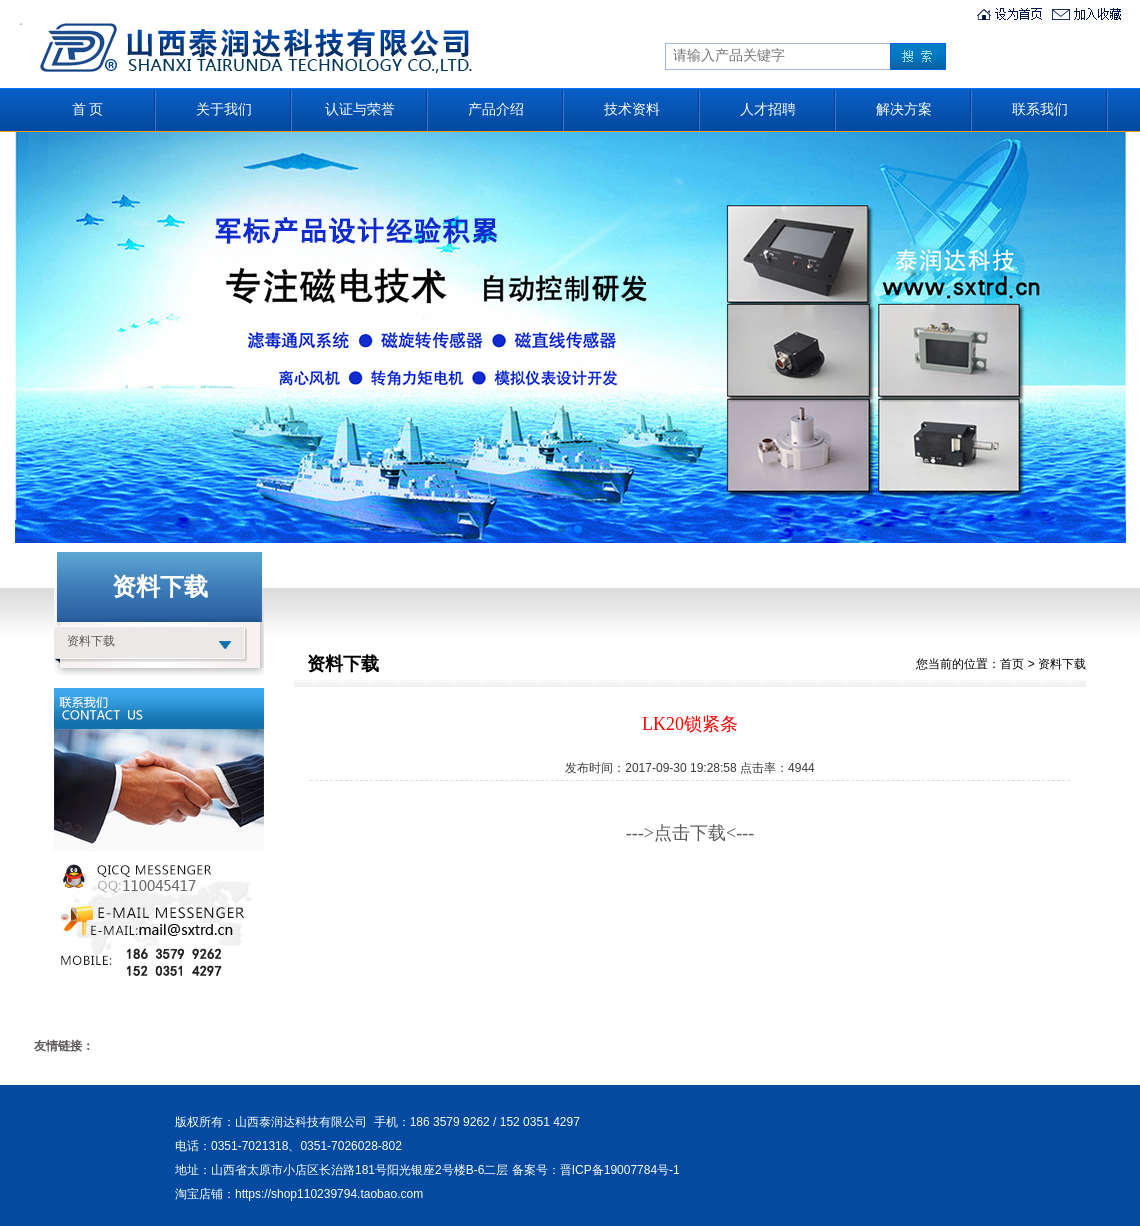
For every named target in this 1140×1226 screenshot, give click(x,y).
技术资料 (632, 109)
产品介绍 (496, 109)
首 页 (88, 109)
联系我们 (1040, 109)
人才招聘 (768, 109)
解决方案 (904, 109)
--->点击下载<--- (690, 833)
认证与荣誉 (360, 109)
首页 (1012, 664)
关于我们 (224, 109)
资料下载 (91, 641)
